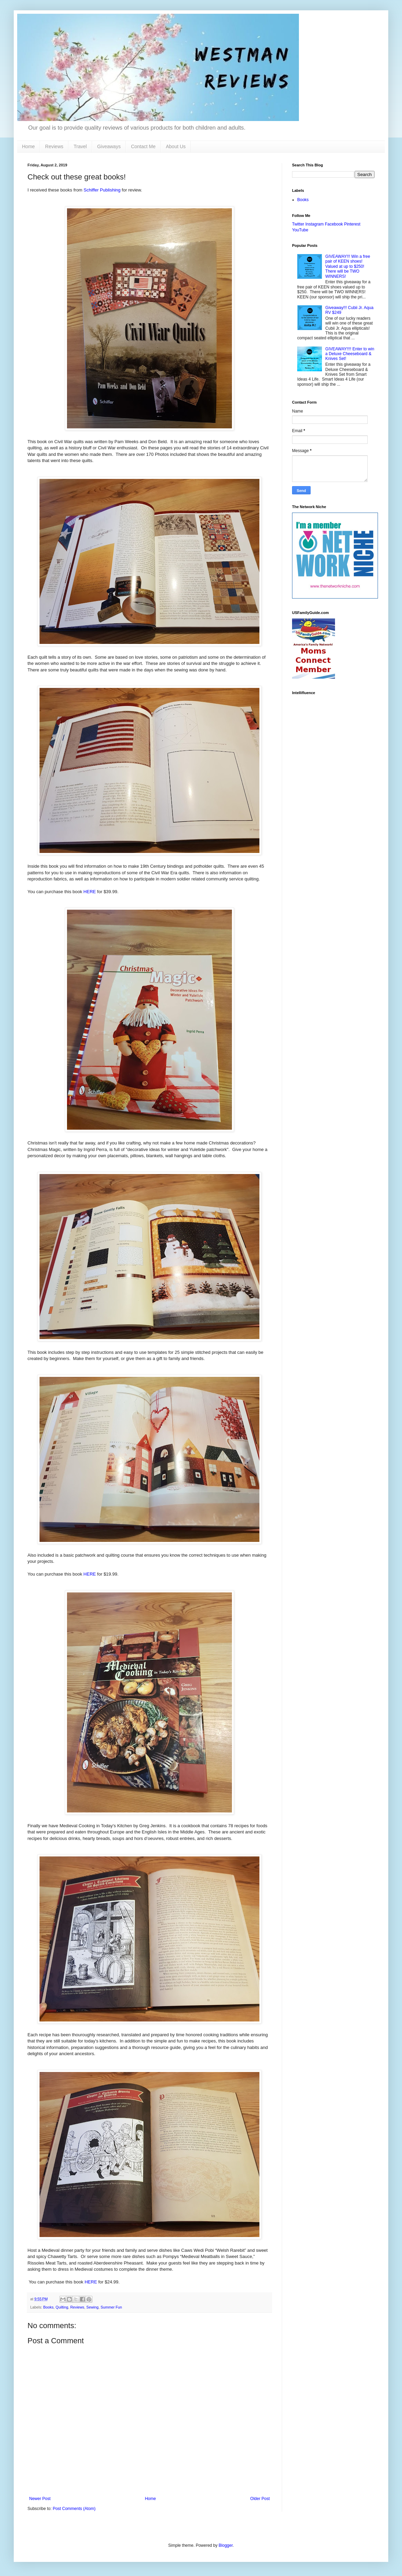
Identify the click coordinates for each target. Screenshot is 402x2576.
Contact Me (143, 146)
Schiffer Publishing (101, 190)
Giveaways (109, 146)
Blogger (226, 2545)
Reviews (54, 146)
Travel (80, 146)
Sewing (92, 2307)
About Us (176, 146)
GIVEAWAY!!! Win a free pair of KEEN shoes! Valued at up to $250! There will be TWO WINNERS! (347, 266)
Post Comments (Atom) (74, 2508)
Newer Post (40, 2498)
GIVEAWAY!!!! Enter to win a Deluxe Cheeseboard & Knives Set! (349, 354)
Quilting (62, 2307)
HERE (89, 891)
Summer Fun (111, 2307)
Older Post (260, 2498)
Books (48, 2307)
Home (28, 146)
